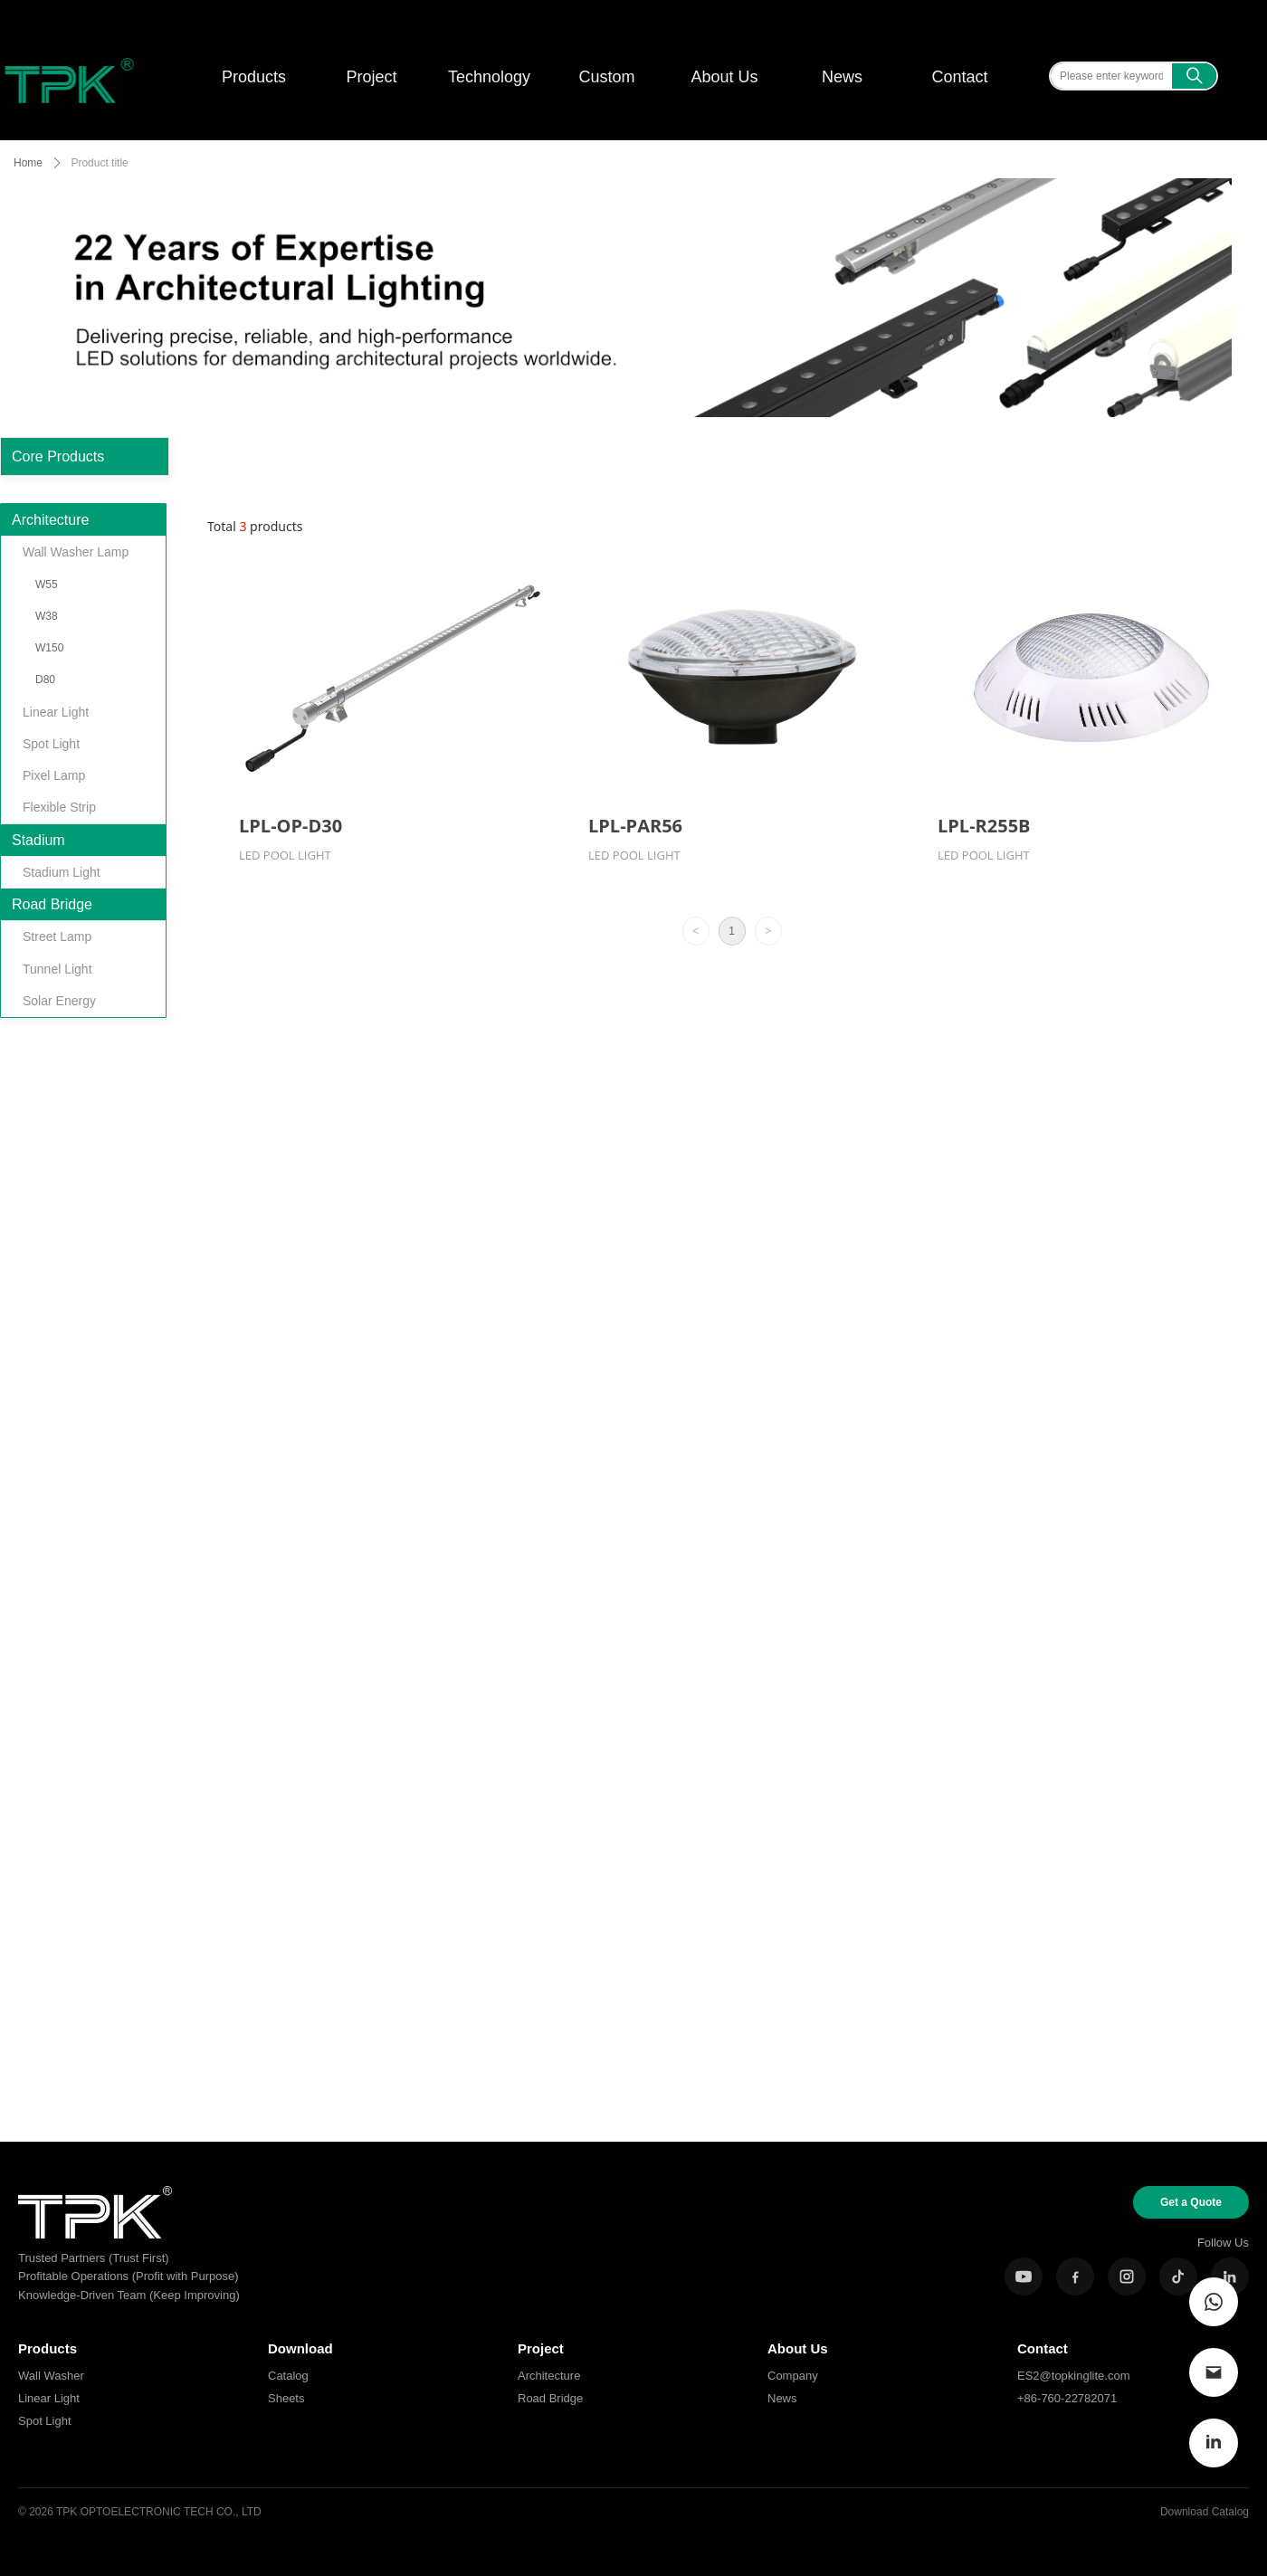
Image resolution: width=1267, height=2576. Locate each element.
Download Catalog (1204, 2511)
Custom (606, 77)
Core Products (58, 456)
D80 (45, 679)
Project (371, 77)
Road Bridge (52, 904)
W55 (46, 584)
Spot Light (51, 744)
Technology (489, 77)
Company (792, 2375)
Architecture (50, 520)
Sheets (286, 2398)
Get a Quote (1191, 2202)
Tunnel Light (57, 969)
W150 (49, 648)
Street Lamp (57, 936)
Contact (959, 77)
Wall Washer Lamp (76, 552)
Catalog (288, 2375)
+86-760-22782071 (1067, 2398)
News (842, 77)
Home (28, 163)
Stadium (38, 840)
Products (254, 77)
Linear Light (56, 712)
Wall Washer (51, 2375)
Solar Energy (59, 1000)
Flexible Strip (59, 807)
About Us (724, 77)
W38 (46, 616)
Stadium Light (61, 872)
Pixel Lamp (54, 775)
